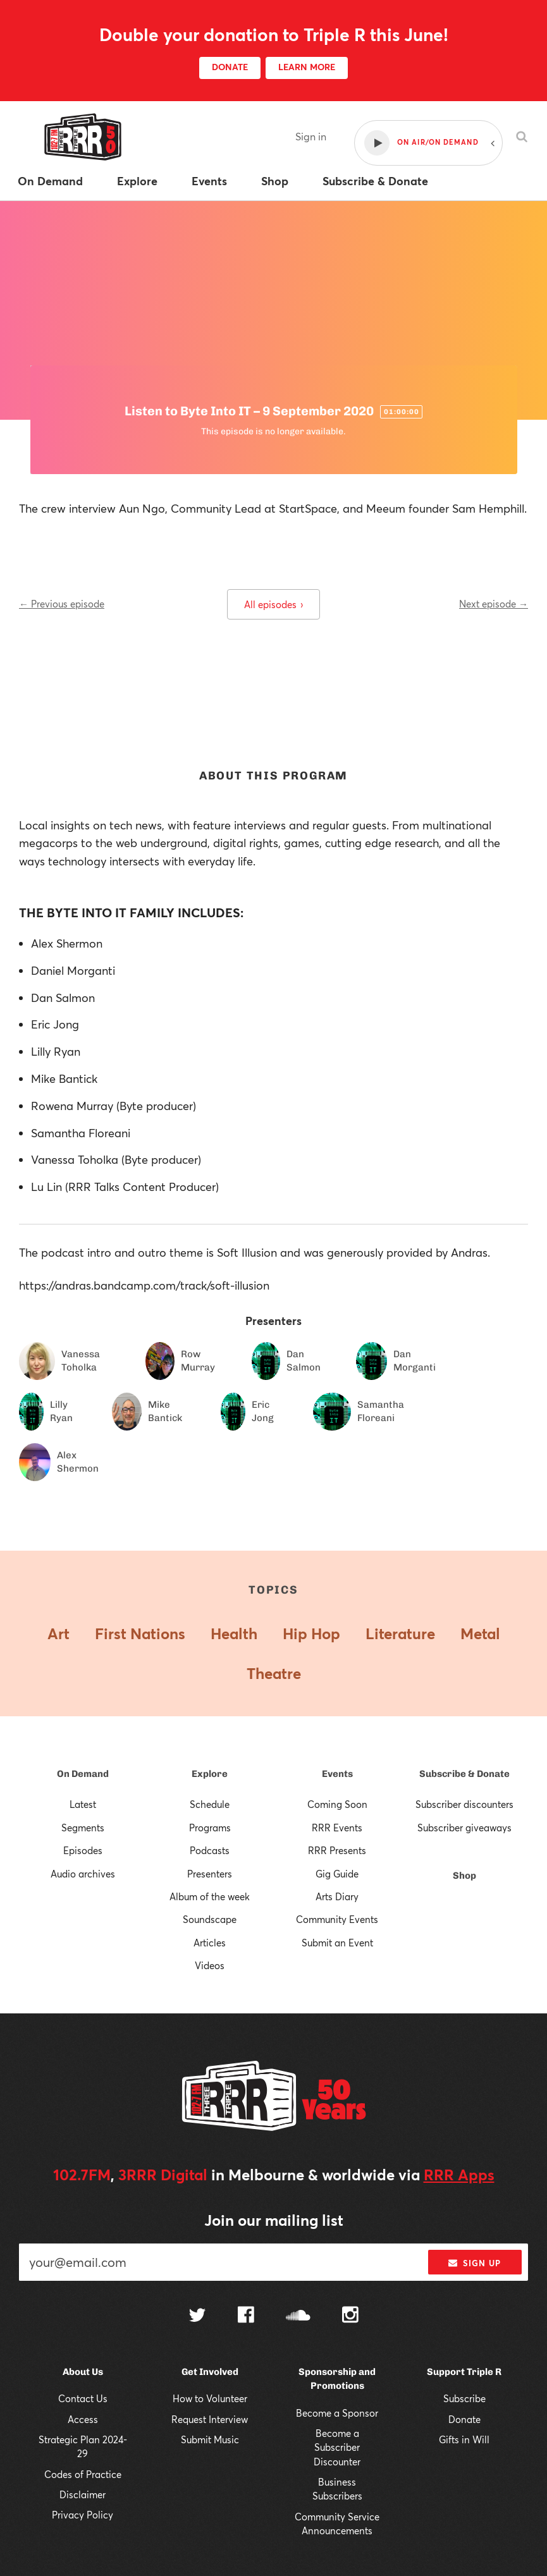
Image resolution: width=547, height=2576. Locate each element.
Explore (210, 1773)
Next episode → (493, 603)
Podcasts (210, 1850)
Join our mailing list (273, 2220)
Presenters (209, 1873)
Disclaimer (82, 2494)
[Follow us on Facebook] (246, 2316)
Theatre (274, 1673)
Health (234, 1633)
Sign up (474, 2263)
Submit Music (210, 2439)
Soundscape (210, 1919)
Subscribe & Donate (464, 1773)
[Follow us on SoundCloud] (298, 2316)
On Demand (83, 1773)
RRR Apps (459, 2174)
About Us (83, 2372)
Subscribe (464, 2398)
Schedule (210, 1804)
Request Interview (209, 2419)
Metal (480, 1633)
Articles (210, 1942)
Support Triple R (464, 2372)
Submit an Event (337, 1942)
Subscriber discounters (464, 1804)
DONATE (230, 67)
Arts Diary (337, 1896)
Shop (464, 1875)
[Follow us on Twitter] (197, 2316)
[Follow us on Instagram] (350, 2316)
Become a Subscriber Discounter (337, 2447)
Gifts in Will (464, 2439)
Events (337, 1773)
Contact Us (83, 2398)
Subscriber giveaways (464, 1827)
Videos (209, 1965)
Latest (83, 1804)
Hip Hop (311, 1633)
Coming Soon (337, 1804)
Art (58, 1633)
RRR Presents (337, 1850)
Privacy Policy (82, 2514)
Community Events (337, 1919)
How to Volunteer (210, 2398)
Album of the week (209, 1896)
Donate (464, 2419)
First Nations (140, 1633)
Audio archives (83, 1873)
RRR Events (337, 1827)
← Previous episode (61, 603)
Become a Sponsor (337, 2413)
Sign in (310, 136)
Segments (82, 1827)
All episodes (273, 604)
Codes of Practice (82, 2474)
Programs (210, 1827)
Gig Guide (337, 1873)
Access (83, 2419)
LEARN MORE (306, 67)
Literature (400, 1633)
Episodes (82, 1850)
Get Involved (209, 2372)
